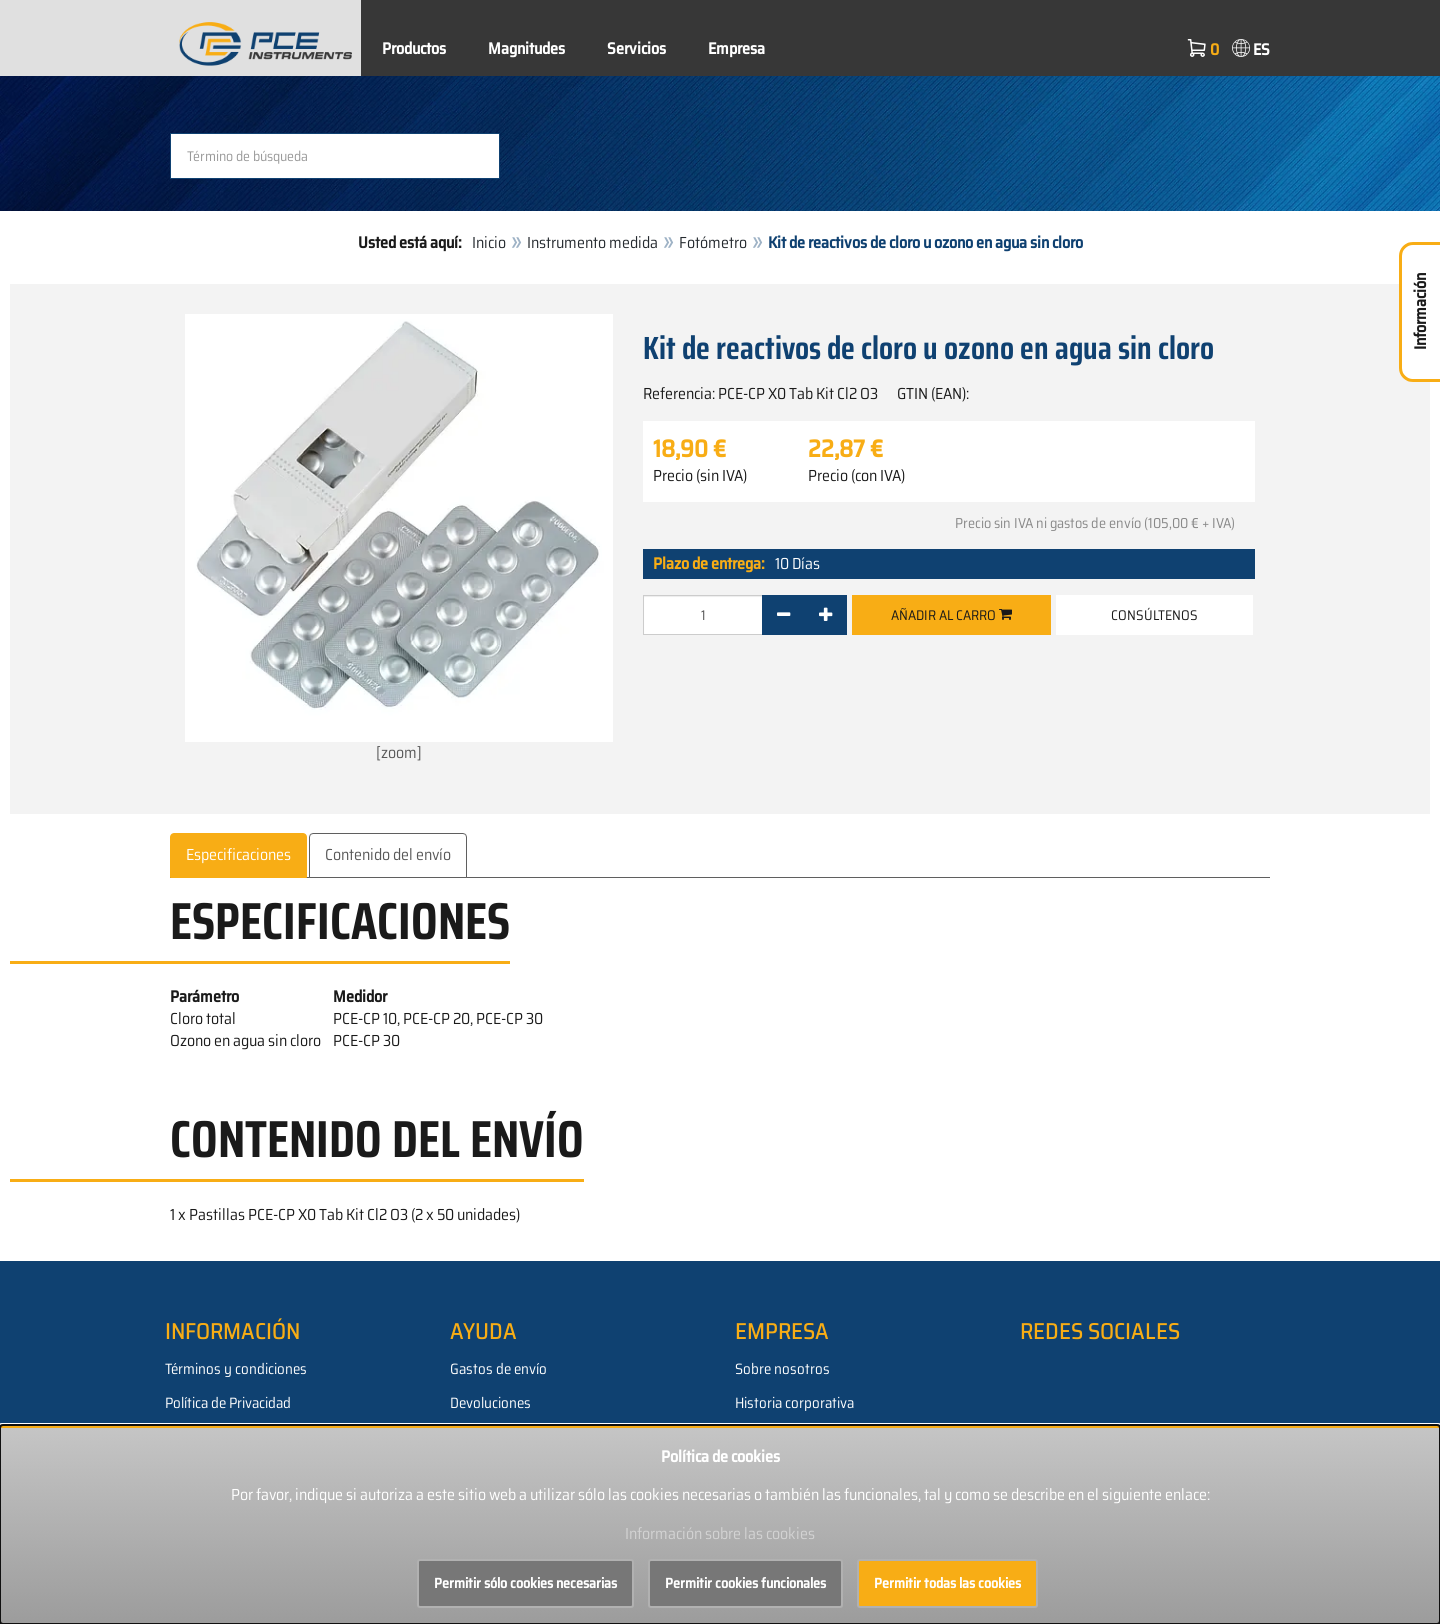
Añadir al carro (951, 615)
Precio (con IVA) (856, 476)
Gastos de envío (498, 1369)
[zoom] (399, 539)
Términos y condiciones (236, 1369)
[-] (783, 615)
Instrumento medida (592, 242)
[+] (825, 615)
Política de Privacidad (228, 1403)
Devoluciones (490, 1403)
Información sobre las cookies (720, 1533)
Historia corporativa (794, 1403)
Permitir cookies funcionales (745, 1583)
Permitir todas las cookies (947, 1583)
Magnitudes (526, 48)
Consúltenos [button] (1154, 615)
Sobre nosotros (782, 1369)
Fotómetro (713, 242)
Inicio (489, 242)
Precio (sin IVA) (700, 476)
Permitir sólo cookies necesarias (525, 1583)
